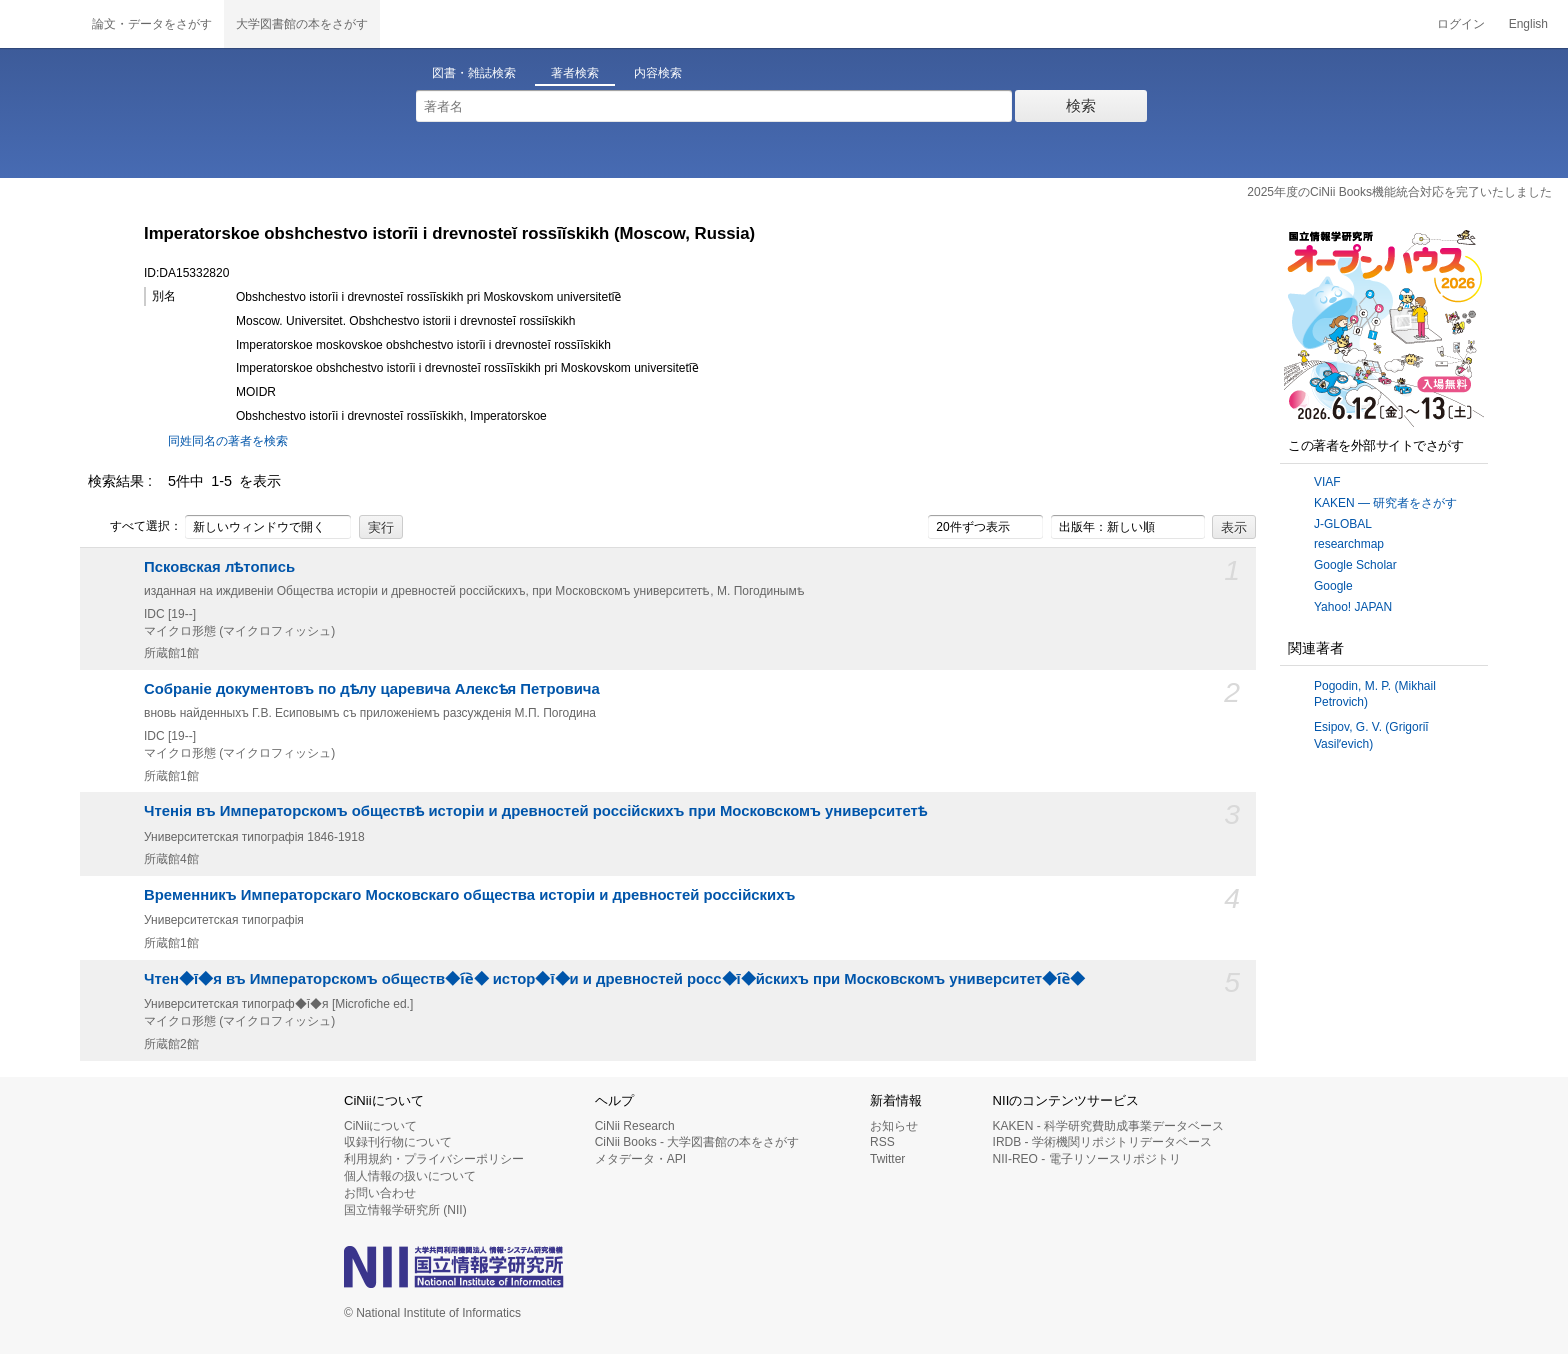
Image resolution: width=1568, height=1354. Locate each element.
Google (1333, 586)
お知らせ (894, 1126)
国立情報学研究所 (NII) (405, 1210)
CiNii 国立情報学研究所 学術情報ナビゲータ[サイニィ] (40, 24)
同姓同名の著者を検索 (228, 441)
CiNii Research (635, 1126)
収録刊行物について (398, 1142)
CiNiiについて (380, 1126)
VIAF (1327, 482)
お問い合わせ (380, 1193)
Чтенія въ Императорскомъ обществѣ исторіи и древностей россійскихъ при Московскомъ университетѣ (535, 811)
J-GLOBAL (1343, 524)
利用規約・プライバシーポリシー (434, 1159)
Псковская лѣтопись (219, 567)
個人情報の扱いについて (410, 1176)
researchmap (1349, 544)
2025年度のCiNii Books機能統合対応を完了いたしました (1399, 192)
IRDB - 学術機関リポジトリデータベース (1102, 1142)
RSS (882, 1142)
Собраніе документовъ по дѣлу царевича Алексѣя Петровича (372, 689)
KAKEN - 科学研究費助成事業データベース (1108, 1126)
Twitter (887, 1159)
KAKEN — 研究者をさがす (1385, 503)
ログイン (1461, 24)
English (1528, 24)
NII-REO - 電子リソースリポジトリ (1087, 1159)
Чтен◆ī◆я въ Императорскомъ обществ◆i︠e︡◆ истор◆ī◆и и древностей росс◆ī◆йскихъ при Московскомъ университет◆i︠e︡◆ (614, 979)
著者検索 (575, 73)
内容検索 (658, 73)
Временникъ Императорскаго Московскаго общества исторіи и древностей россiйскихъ (469, 895)
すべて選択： (135, 527)
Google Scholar (1355, 565)
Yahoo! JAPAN (1353, 607)
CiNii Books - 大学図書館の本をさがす (697, 1142)
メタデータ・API (640, 1159)
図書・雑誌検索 (474, 73)
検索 (1081, 105)
